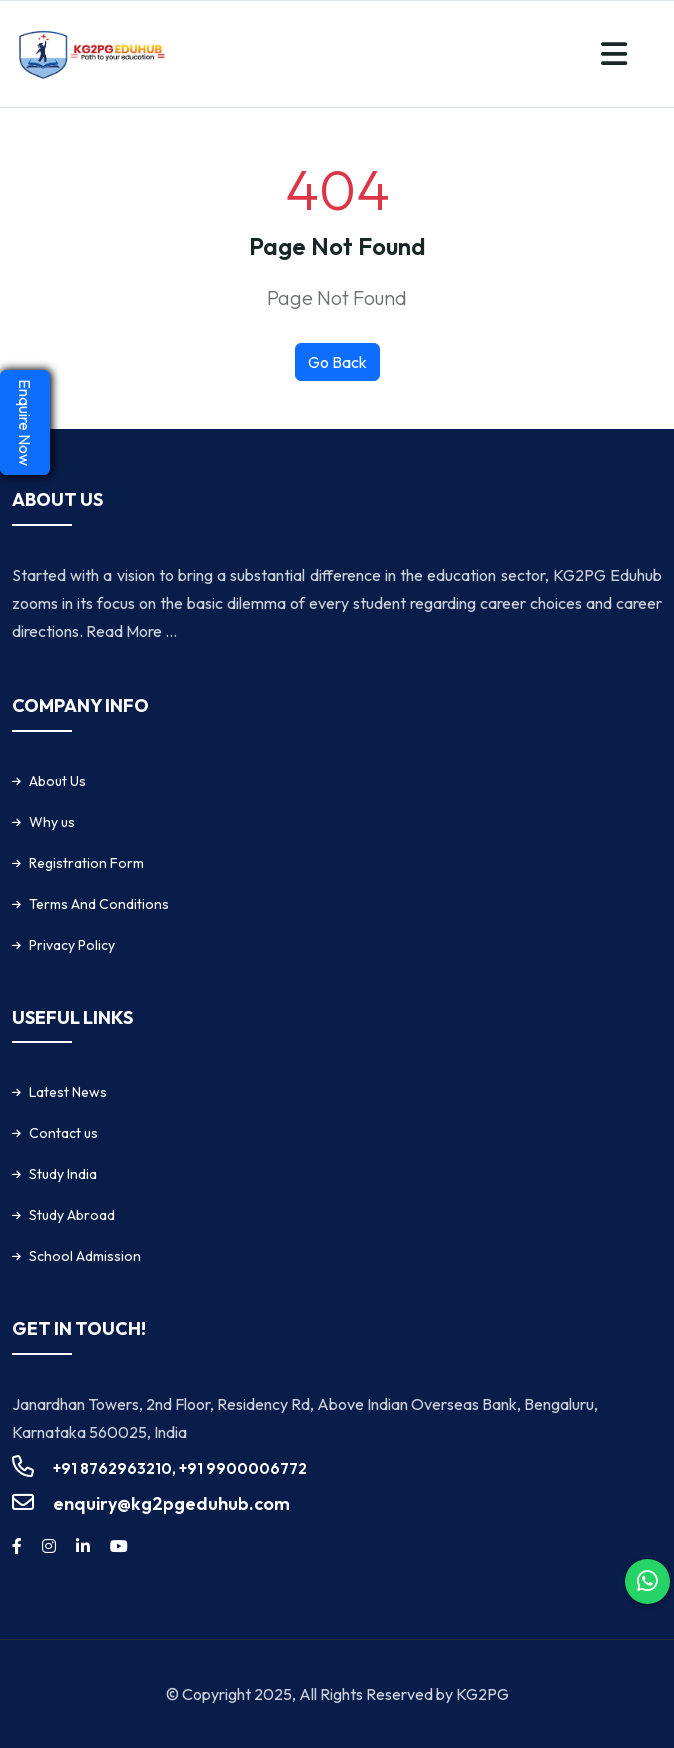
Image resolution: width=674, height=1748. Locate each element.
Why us (52, 822)
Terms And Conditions (99, 904)
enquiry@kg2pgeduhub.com (171, 1503)
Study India (63, 1174)
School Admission (85, 1256)
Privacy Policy (72, 945)
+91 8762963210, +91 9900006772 (180, 1468)
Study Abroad (72, 1215)
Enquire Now (25, 422)
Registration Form (86, 863)
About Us (57, 781)
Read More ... (131, 631)
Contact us (63, 1133)
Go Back (337, 362)
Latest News (68, 1092)
